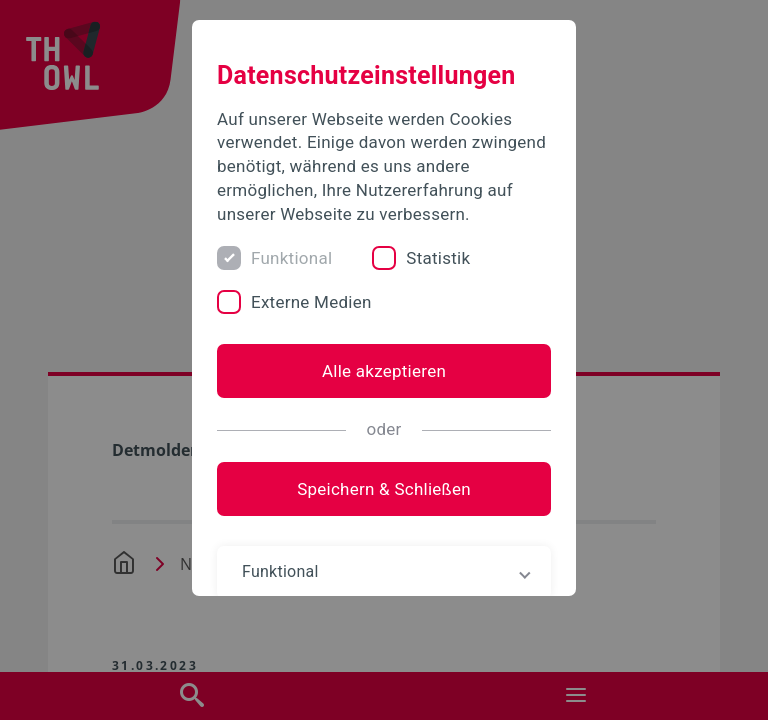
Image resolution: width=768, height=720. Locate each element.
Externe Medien (311, 302)
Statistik (438, 258)
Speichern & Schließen (384, 489)
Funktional (291, 258)
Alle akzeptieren (384, 371)
